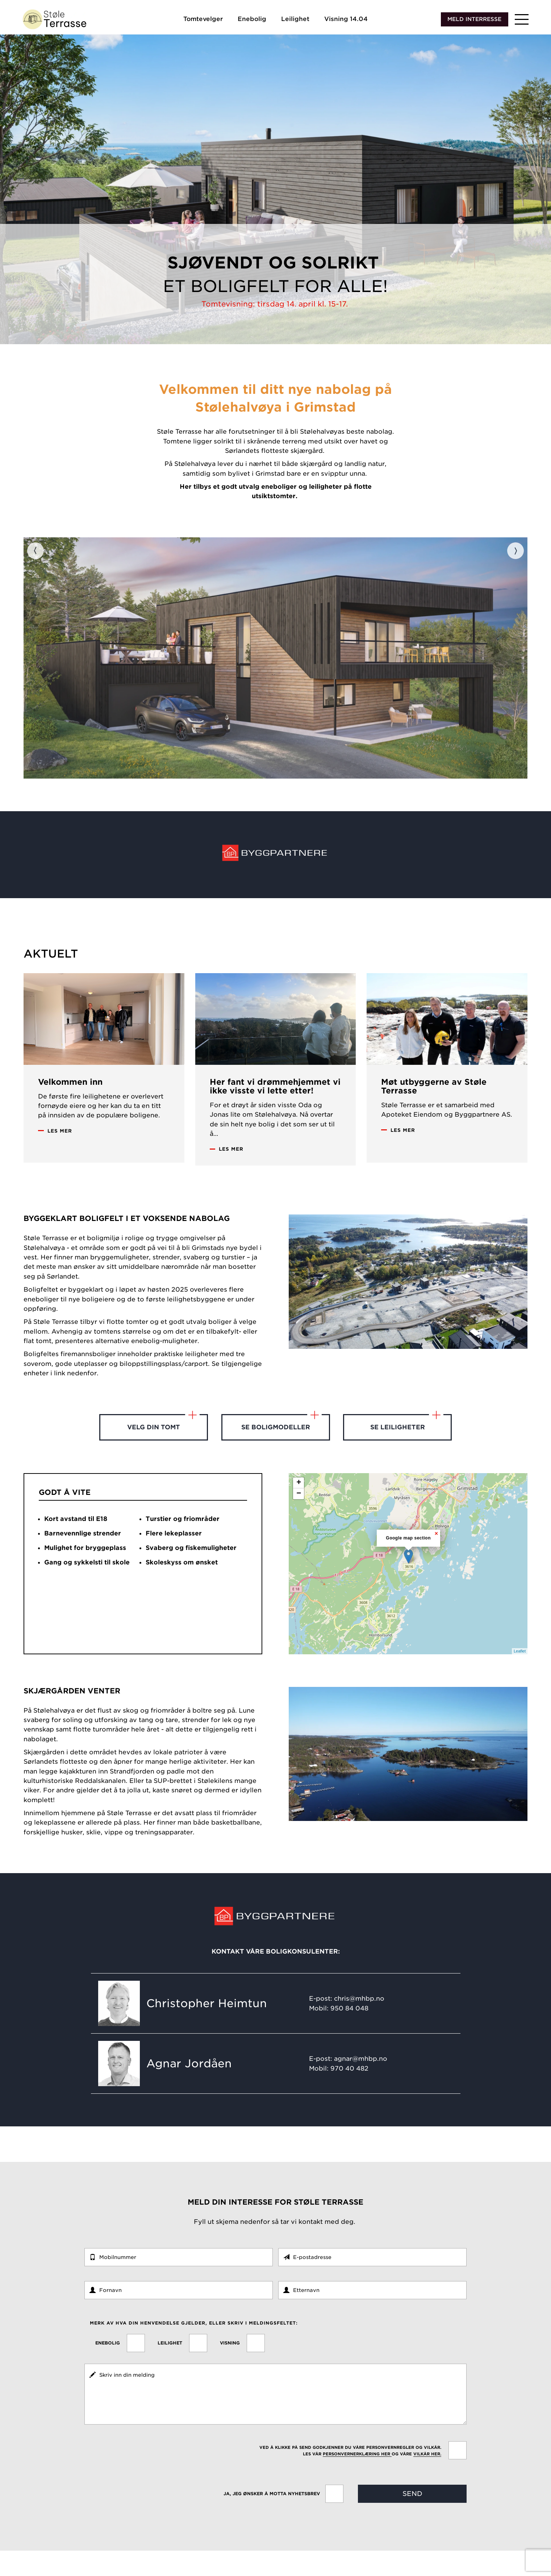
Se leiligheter (407, 1447)
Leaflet (520, 1676)
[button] (522, 21)
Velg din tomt (163, 1447)
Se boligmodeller (281, 1447)
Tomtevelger (203, 21)
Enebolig (252, 21)
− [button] (298, 1518)
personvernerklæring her (357, 2478)
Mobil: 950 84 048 (338, 2033)
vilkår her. (427, 2478)
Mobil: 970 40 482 (338, 2093)
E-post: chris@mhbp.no (346, 2023)
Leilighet (295, 21)
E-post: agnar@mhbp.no (348, 2083)
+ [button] (298, 1507)
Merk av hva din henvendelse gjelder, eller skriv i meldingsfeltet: (194, 2348)
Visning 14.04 (346, 21)
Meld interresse (474, 21)
